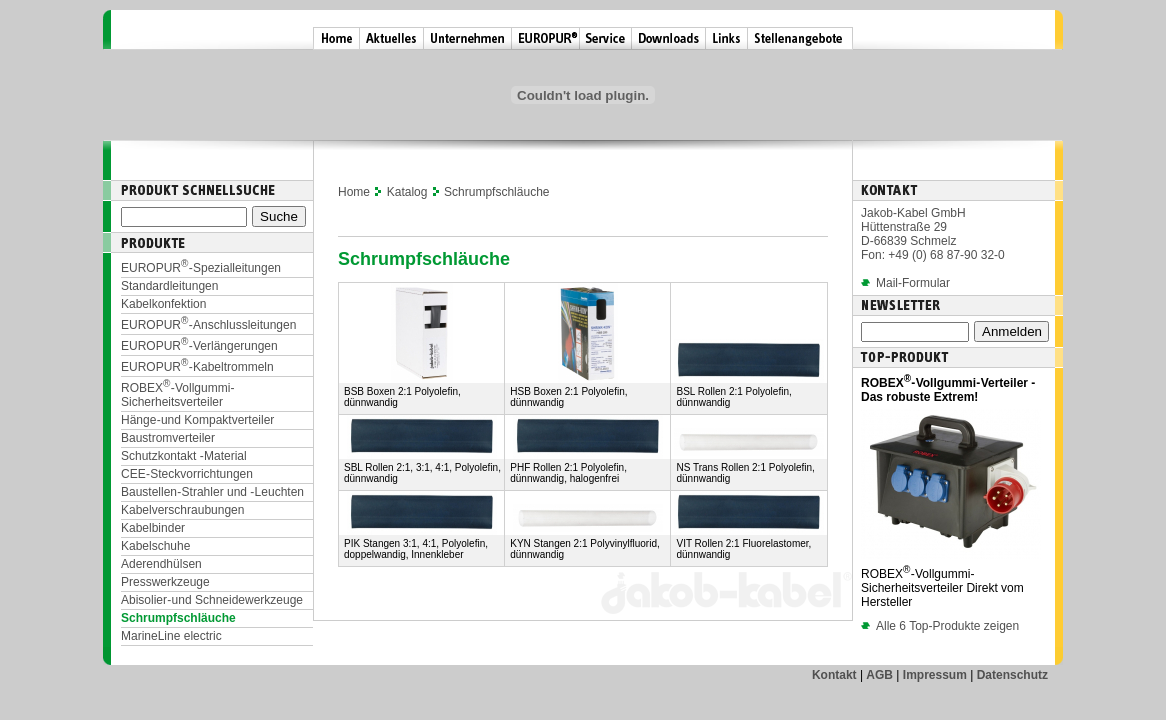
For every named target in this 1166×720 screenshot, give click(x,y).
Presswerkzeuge (165, 582)
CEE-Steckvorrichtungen (187, 474)
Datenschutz (1012, 675)
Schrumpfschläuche (178, 618)
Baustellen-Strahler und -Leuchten (212, 492)
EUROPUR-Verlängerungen (199, 346)
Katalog (407, 192)
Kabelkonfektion (163, 304)
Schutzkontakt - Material (184, 456)
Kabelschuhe (155, 546)
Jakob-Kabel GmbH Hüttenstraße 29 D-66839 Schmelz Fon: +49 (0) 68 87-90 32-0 (933, 234)
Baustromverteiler (168, 438)
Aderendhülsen (161, 564)
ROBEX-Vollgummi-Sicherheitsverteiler (178, 395)
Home (354, 192)
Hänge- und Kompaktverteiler (197, 420)
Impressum (935, 675)
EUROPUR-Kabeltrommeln (197, 367)
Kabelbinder (153, 528)
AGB (879, 675)
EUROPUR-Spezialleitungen (201, 268)
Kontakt (834, 675)
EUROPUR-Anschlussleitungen (208, 325)
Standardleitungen (169, 286)
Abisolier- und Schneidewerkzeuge (212, 600)
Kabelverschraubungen (182, 510)
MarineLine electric (171, 636)
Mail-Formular (913, 283)
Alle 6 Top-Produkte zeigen (940, 626)
